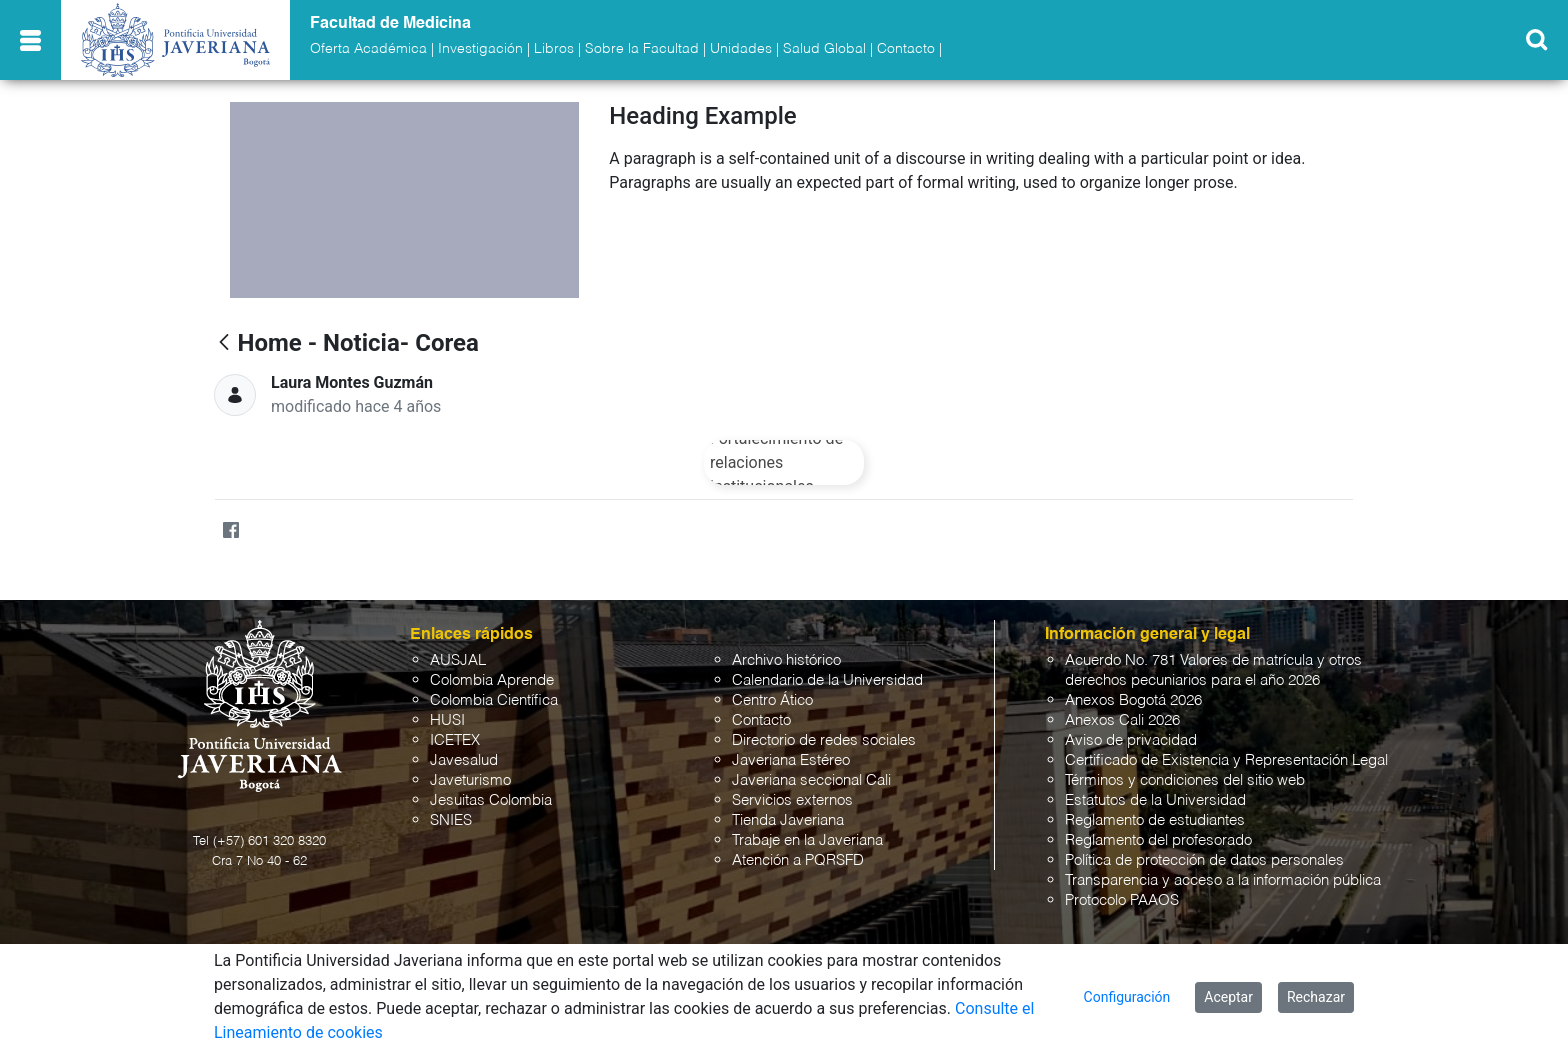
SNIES (451, 820)
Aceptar (1228, 997)
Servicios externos (792, 800)
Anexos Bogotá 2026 (1133, 700)
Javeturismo (470, 780)
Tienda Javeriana (788, 820)
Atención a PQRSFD (798, 860)
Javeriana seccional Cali (811, 780)
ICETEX (455, 740)
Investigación (480, 49)
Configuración (1127, 997)
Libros (554, 49)
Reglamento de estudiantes (1155, 820)
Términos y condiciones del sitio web (1185, 780)
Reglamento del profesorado (1158, 840)
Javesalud (464, 760)
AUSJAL (458, 660)
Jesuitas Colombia (491, 800)
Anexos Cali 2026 (1122, 720)
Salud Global (824, 49)
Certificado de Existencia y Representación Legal (1226, 760)
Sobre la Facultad (642, 49)
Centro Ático (772, 700)
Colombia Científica (494, 700)
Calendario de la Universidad (827, 680)
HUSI (447, 720)
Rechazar (1316, 997)
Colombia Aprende (492, 680)
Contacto (906, 49)
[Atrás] (224, 343)
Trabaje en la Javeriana (807, 840)
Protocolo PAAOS (1122, 900)
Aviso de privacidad (1131, 740)
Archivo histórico (786, 660)
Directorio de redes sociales (824, 740)
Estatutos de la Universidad (1155, 800)
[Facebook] (230, 531)
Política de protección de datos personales (1204, 860)
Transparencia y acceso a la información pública (1223, 880)
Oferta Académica (368, 49)
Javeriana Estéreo (791, 760)
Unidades (741, 49)
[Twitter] (269, 531)
